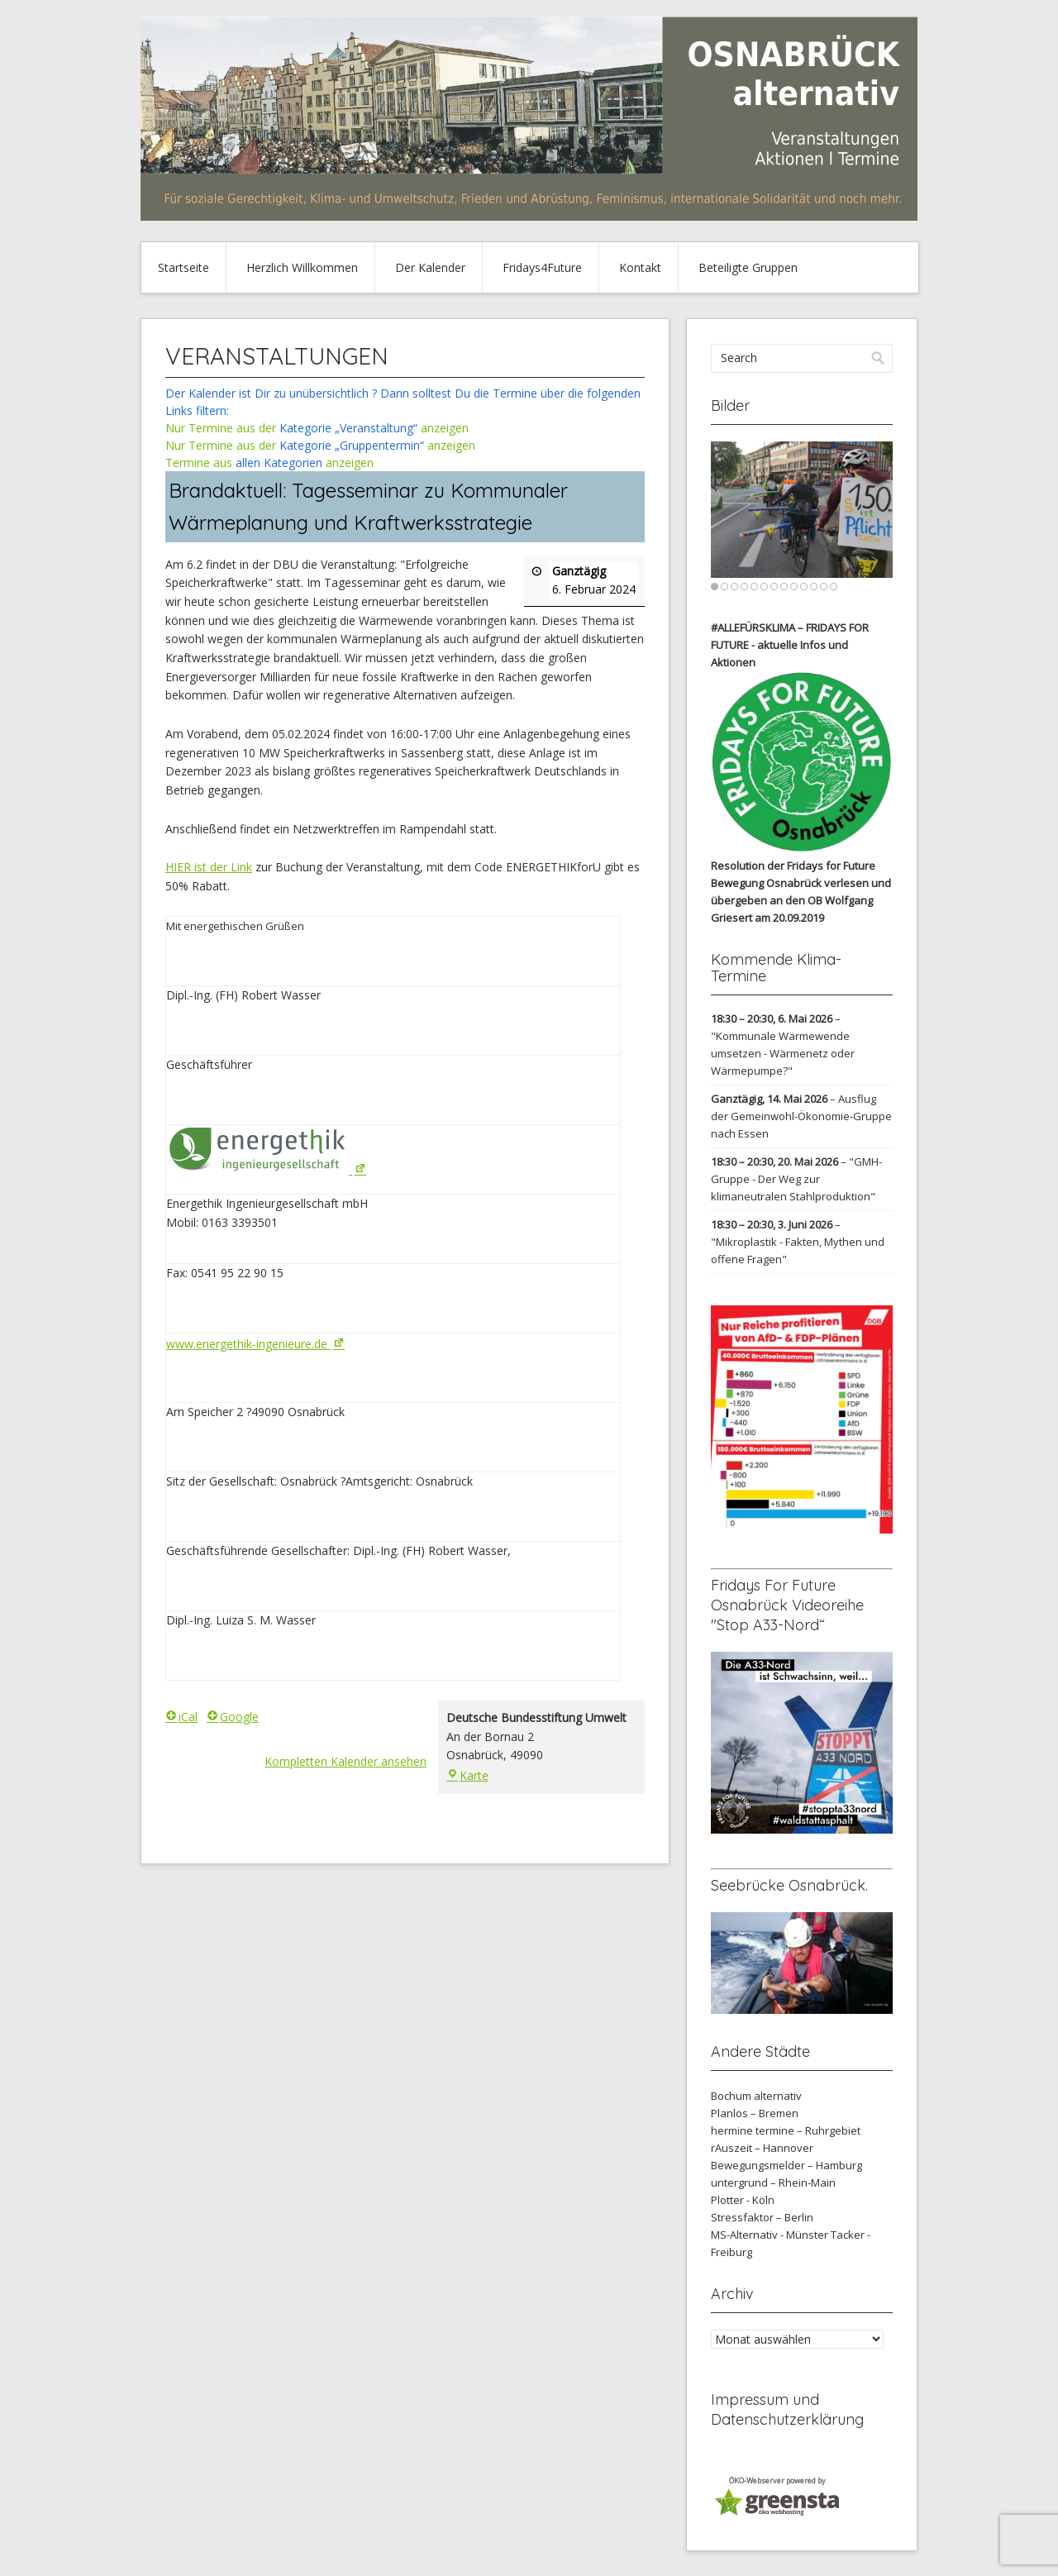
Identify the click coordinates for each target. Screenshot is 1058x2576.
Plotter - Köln (742, 2199)
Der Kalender (430, 267)
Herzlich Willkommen (302, 267)
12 (823, 586)
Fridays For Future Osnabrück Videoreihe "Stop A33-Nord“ (787, 1605)
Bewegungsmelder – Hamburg (786, 2165)
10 (804, 586)
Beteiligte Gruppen (748, 267)
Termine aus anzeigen (269, 462)
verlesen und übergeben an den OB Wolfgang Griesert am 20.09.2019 (801, 900)
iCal (181, 1716)
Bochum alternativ (756, 2095)
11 (813, 586)
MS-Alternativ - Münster (769, 2234)
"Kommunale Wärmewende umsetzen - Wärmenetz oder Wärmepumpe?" (783, 1053)
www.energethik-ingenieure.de (256, 1344)
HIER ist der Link (208, 867)
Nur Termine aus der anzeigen (317, 428)
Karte (467, 1775)
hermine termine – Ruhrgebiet (785, 2130)
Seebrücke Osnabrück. (789, 1885)
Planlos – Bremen (754, 2113)
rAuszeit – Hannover (762, 2147)
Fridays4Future (542, 267)
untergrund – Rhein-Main (773, 2182)
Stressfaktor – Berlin (762, 2217)
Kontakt (640, 267)
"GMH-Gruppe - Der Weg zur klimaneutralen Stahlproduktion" (796, 1179)
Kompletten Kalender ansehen (345, 1761)
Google (233, 1716)
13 (833, 586)
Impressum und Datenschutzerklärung (787, 2409)
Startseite (183, 267)
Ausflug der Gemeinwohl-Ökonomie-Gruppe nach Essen (801, 1116)
